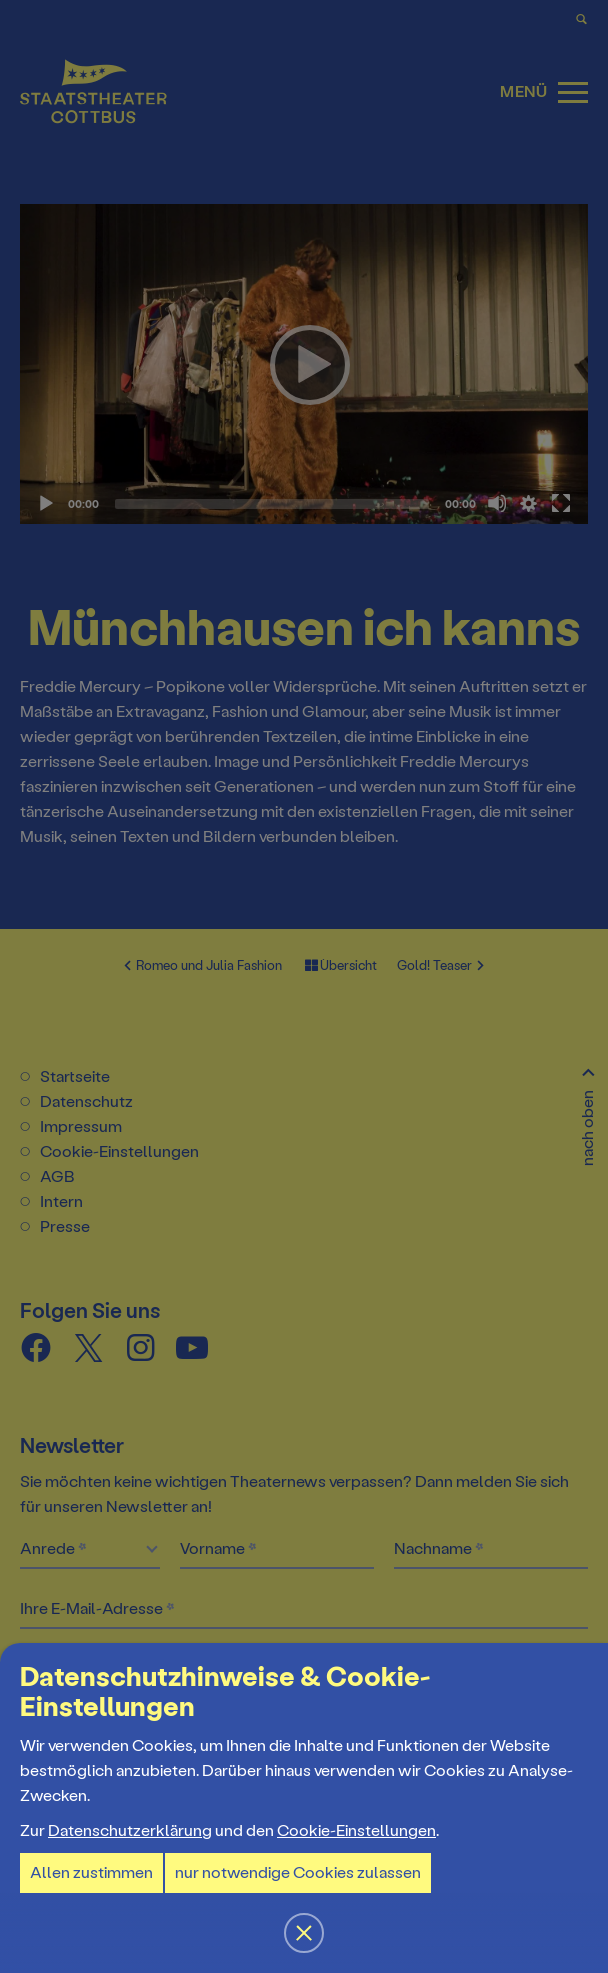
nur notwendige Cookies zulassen (298, 1872)
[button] (304, 986)
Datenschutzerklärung (130, 1830)
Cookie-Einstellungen (356, 1830)
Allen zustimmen (91, 1872)
